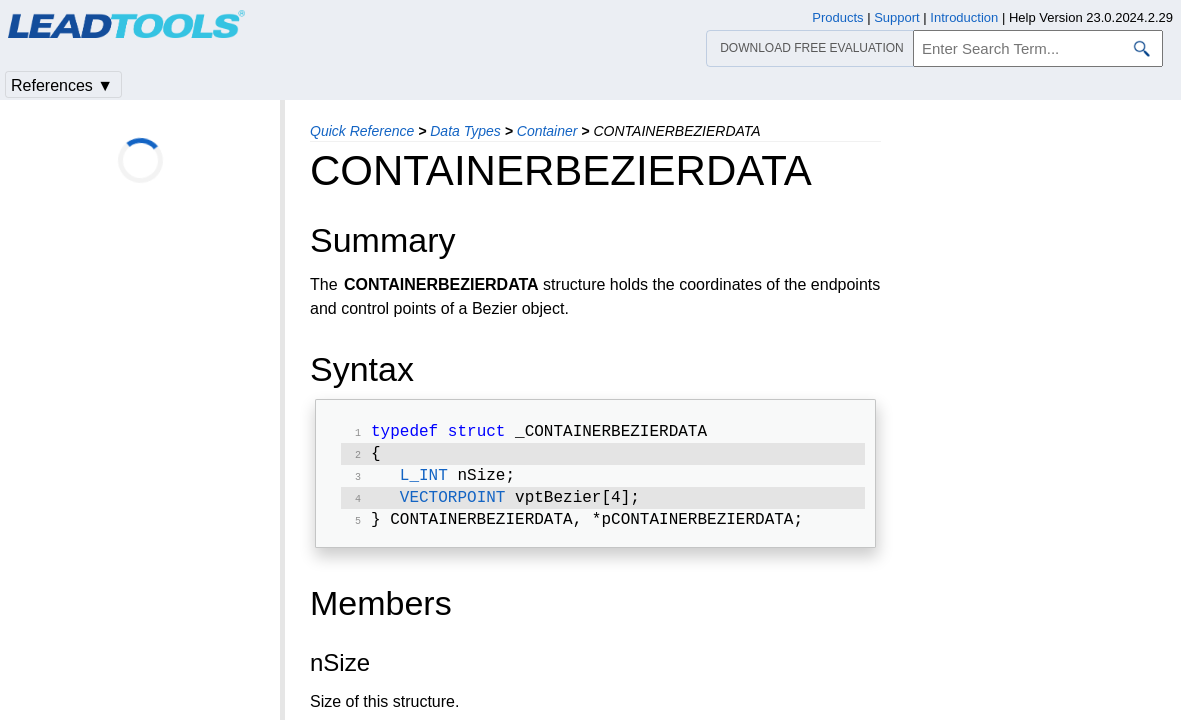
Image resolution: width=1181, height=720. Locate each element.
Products (837, 17)
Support (897, 17)
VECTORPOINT (453, 506)
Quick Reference (362, 131)
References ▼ (62, 85)
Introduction (964, 17)
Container (547, 131)
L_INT (424, 482)
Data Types (465, 131)
